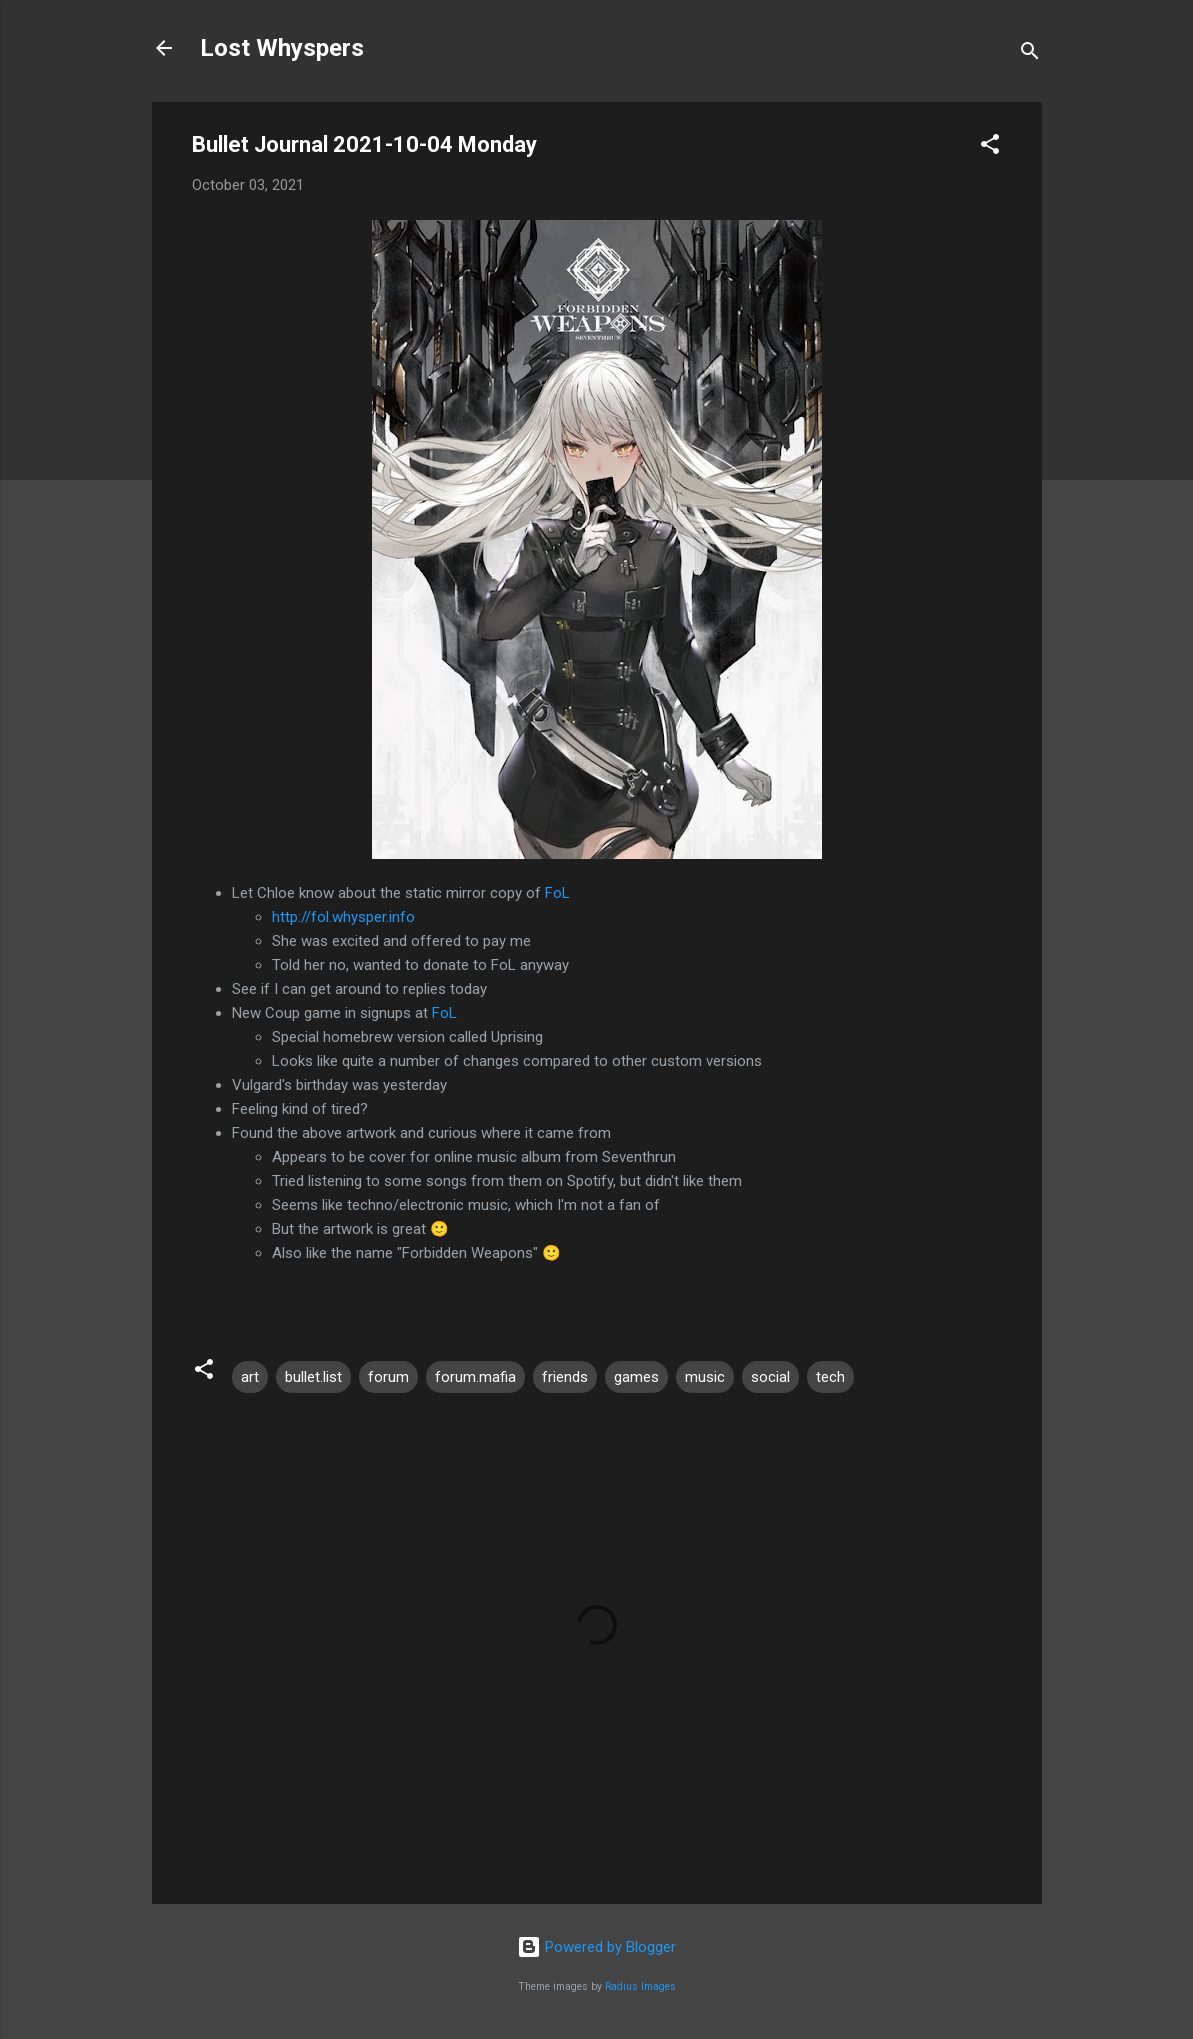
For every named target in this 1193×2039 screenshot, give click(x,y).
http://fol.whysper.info (343, 917)
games (636, 1377)
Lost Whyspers (282, 48)
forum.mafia (475, 1377)
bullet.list (313, 1377)
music (705, 1377)
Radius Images (640, 1986)
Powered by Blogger (596, 1947)
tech (830, 1377)
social (770, 1377)
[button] (990, 147)
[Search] (1030, 54)
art (250, 1377)
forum (388, 1377)
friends (565, 1377)
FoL (557, 893)
